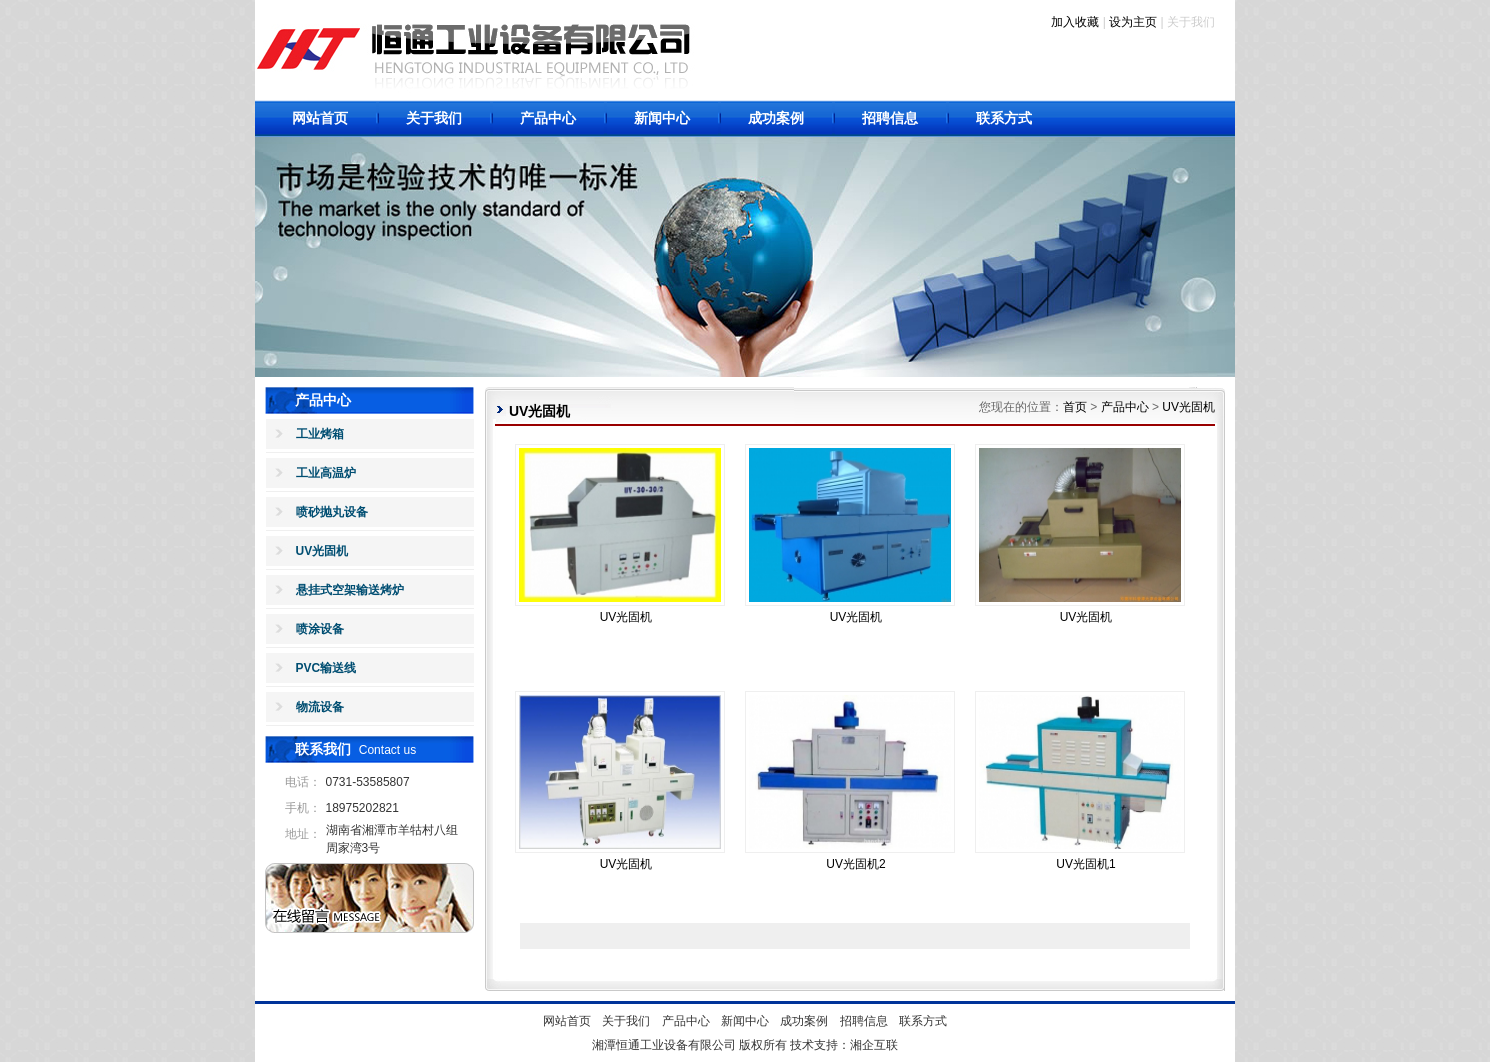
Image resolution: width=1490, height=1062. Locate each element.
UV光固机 (322, 551)
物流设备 (320, 707)
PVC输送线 (326, 668)
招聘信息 (890, 118)
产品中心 (548, 118)
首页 (1075, 407)
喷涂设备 (320, 629)
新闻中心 (662, 118)
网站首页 (320, 118)
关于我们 (434, 118)
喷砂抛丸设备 (332, 512)
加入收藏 (1075, 22)
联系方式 (1004, 118)
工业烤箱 (320, 434)
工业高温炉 (326, 473)
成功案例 (776, 118)
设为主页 (1133, 22)
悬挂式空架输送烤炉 (350, 590)
